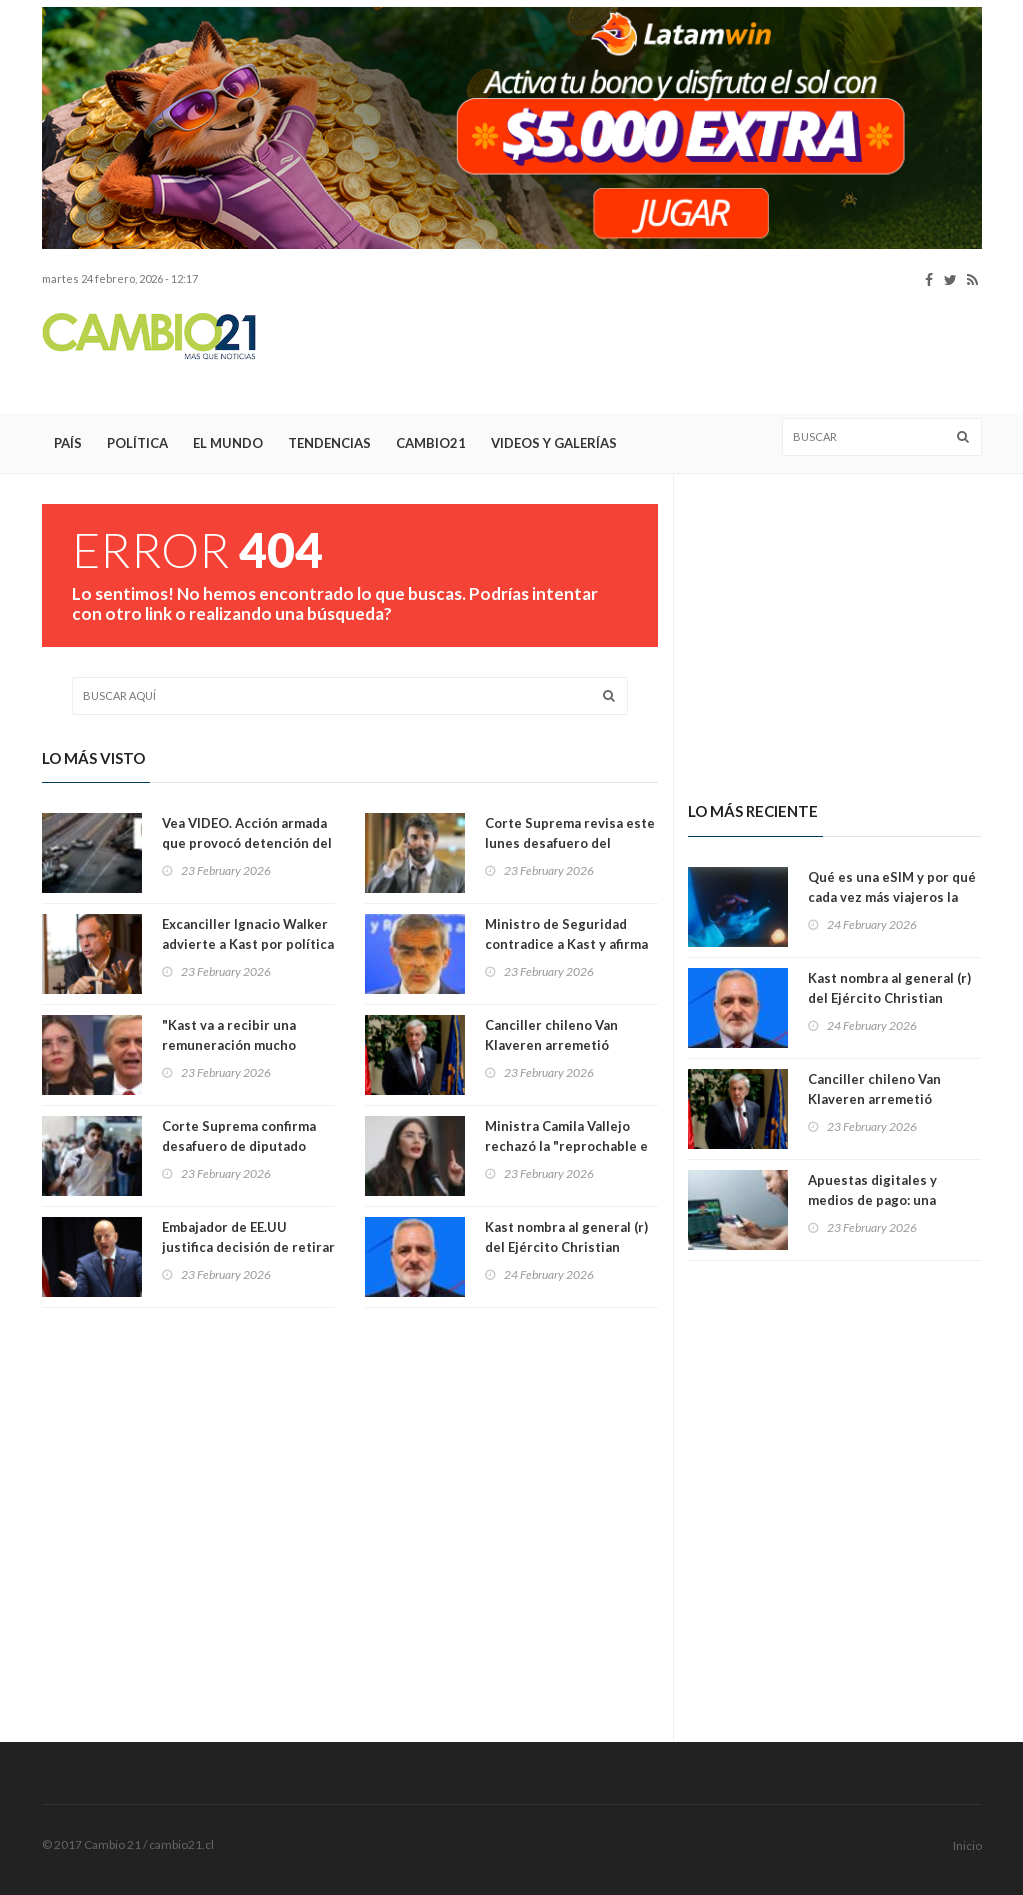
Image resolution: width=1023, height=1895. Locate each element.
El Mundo (228, 443)
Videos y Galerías (554, 443)
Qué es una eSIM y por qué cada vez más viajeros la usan (892, 897)
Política (137, 443)
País (68, 443)
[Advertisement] (618, 351)
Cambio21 (431, 443)
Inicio (967, 1845)
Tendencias (329, 443)
